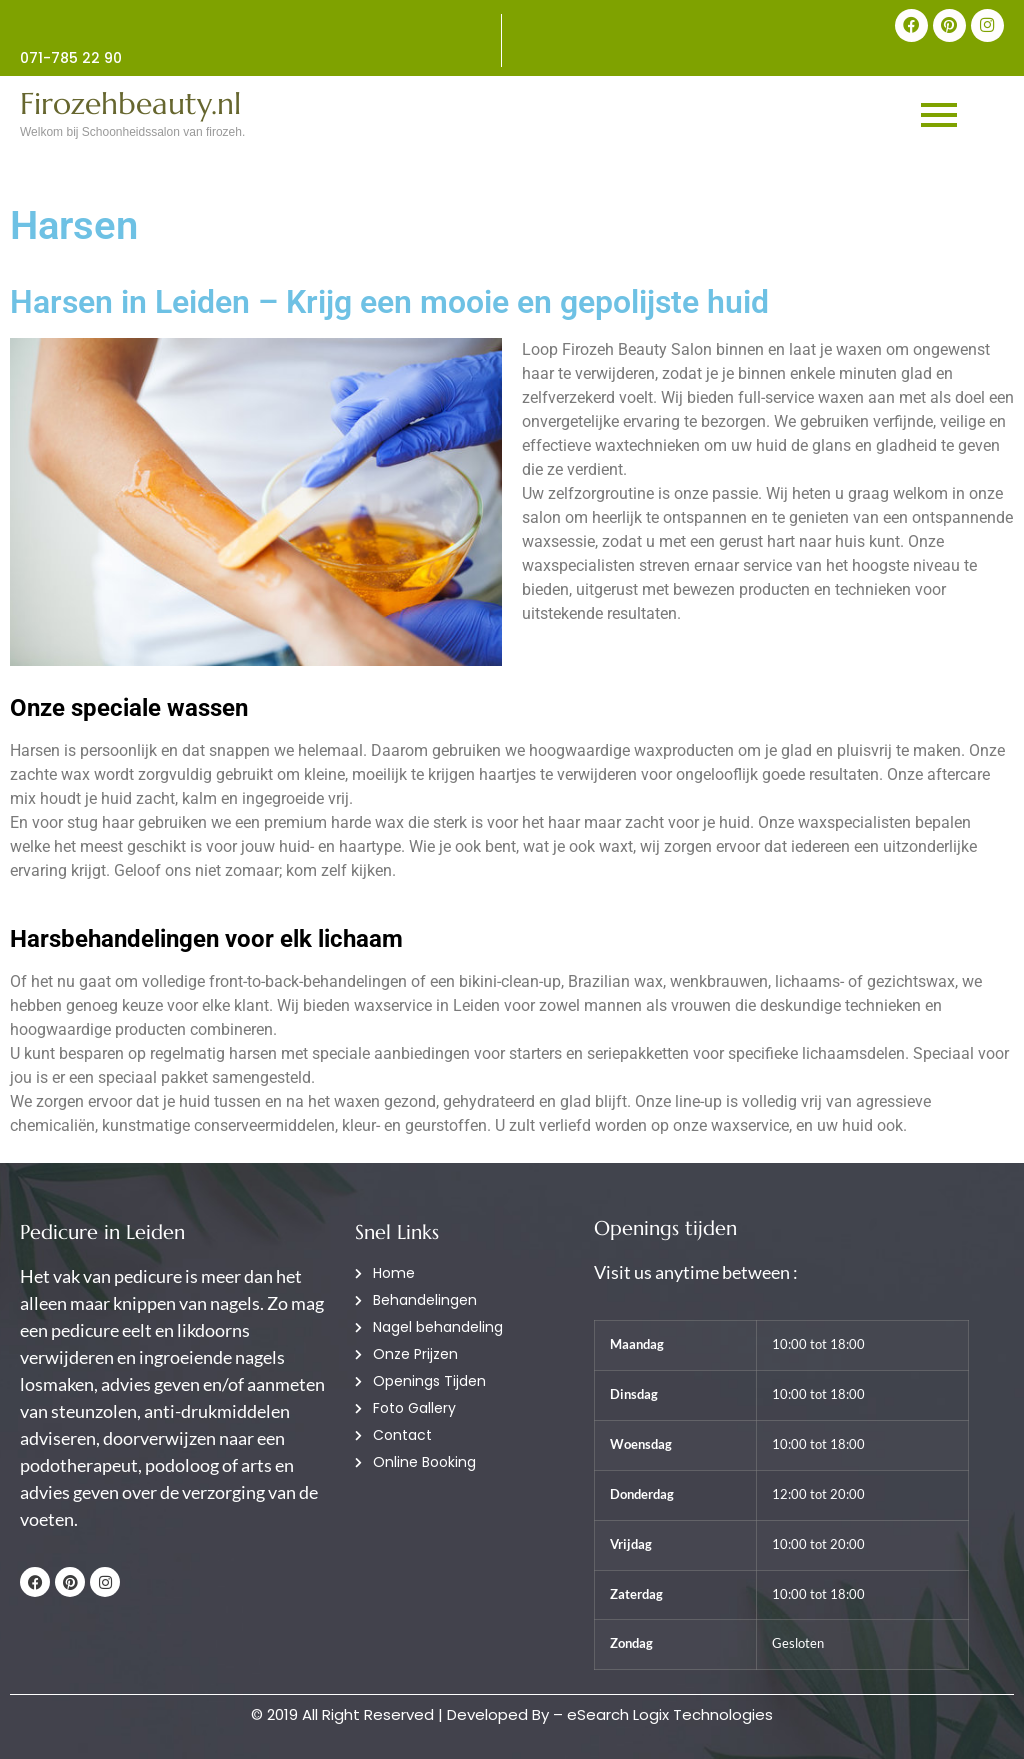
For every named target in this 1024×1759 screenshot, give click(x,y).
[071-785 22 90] (260, 23)
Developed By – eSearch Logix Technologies (610, 1714)
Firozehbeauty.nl (130, 103)
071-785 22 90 (71, 58)
